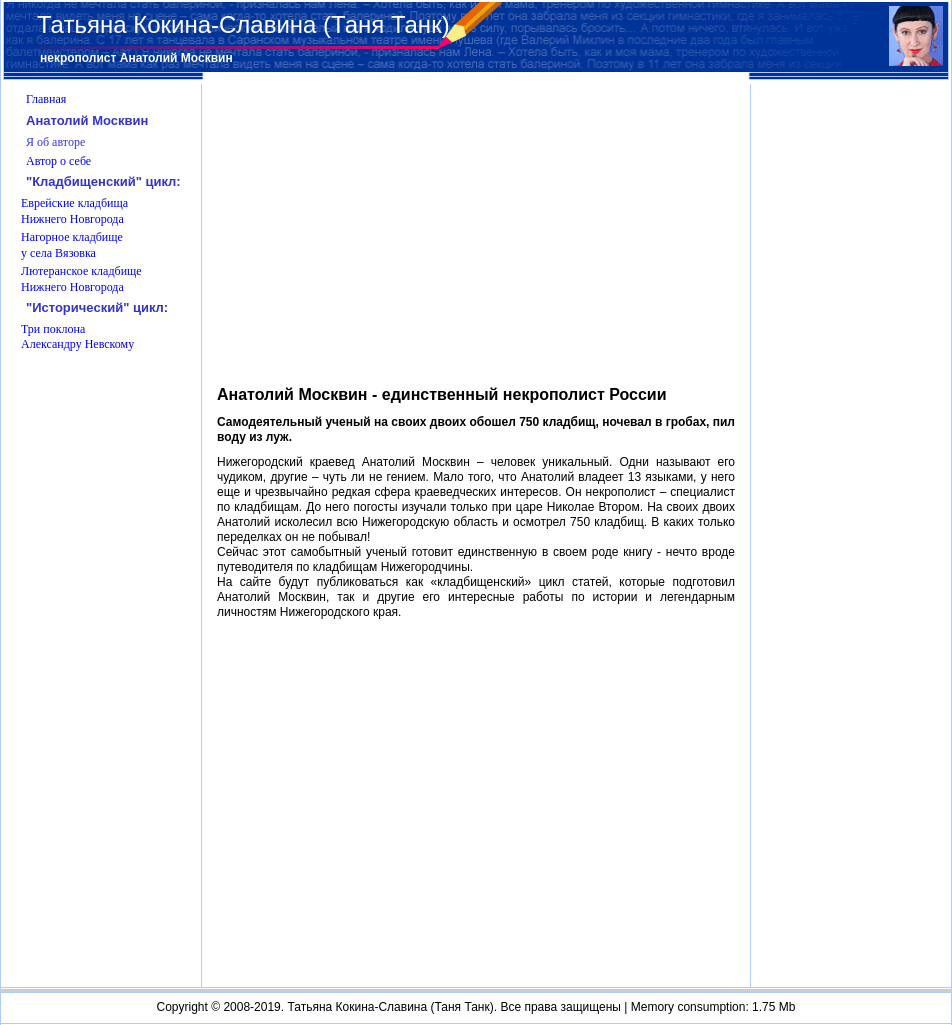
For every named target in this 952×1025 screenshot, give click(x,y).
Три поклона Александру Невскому (77, 337)
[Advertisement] (852, 662)
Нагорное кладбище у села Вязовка (72, 245)
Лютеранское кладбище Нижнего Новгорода (81, 279)
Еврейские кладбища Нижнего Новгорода (74, 211)
